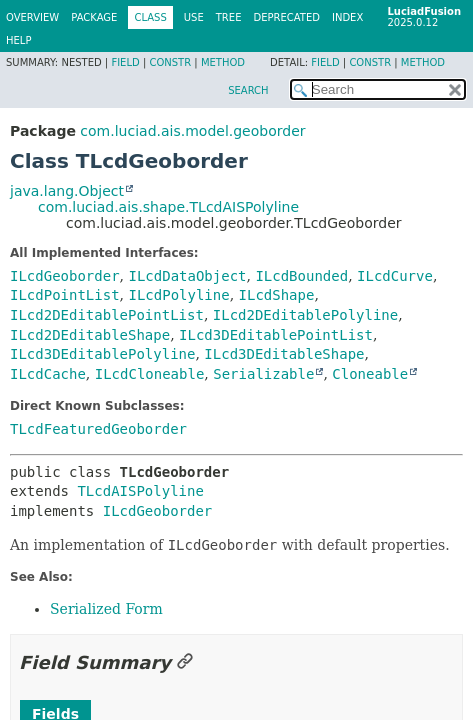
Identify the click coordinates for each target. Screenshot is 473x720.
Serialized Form (106, 609)
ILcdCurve (395, 276)
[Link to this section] (185, 662)
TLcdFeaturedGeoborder (98, 429)
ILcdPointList (65, 295)
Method (223, 62)
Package (94, 17)
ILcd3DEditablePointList (276, 335)
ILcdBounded (301, 276)
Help (18, 40)
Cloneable (370, 374)
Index (347, 17)
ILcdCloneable (150, 374)
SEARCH (248, 90)
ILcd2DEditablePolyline (305, 315)
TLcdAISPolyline (140, 491)
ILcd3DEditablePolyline (102, 354)
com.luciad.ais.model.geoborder (192, 131)
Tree (229, 17)
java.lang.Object (67, 191)
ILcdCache (48, 374)
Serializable (263, 374)
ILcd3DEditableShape (284, 354)
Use (194, 17)
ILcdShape (277, 295)
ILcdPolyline (178, 295)
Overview (32, 17)
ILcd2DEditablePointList (107, 315)
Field (125, 62)
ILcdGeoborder (65, 276)
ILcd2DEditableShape (90, 335)
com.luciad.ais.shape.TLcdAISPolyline (168, 207)
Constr (170, 62)
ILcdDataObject (187, 276)
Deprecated (286, 17)
